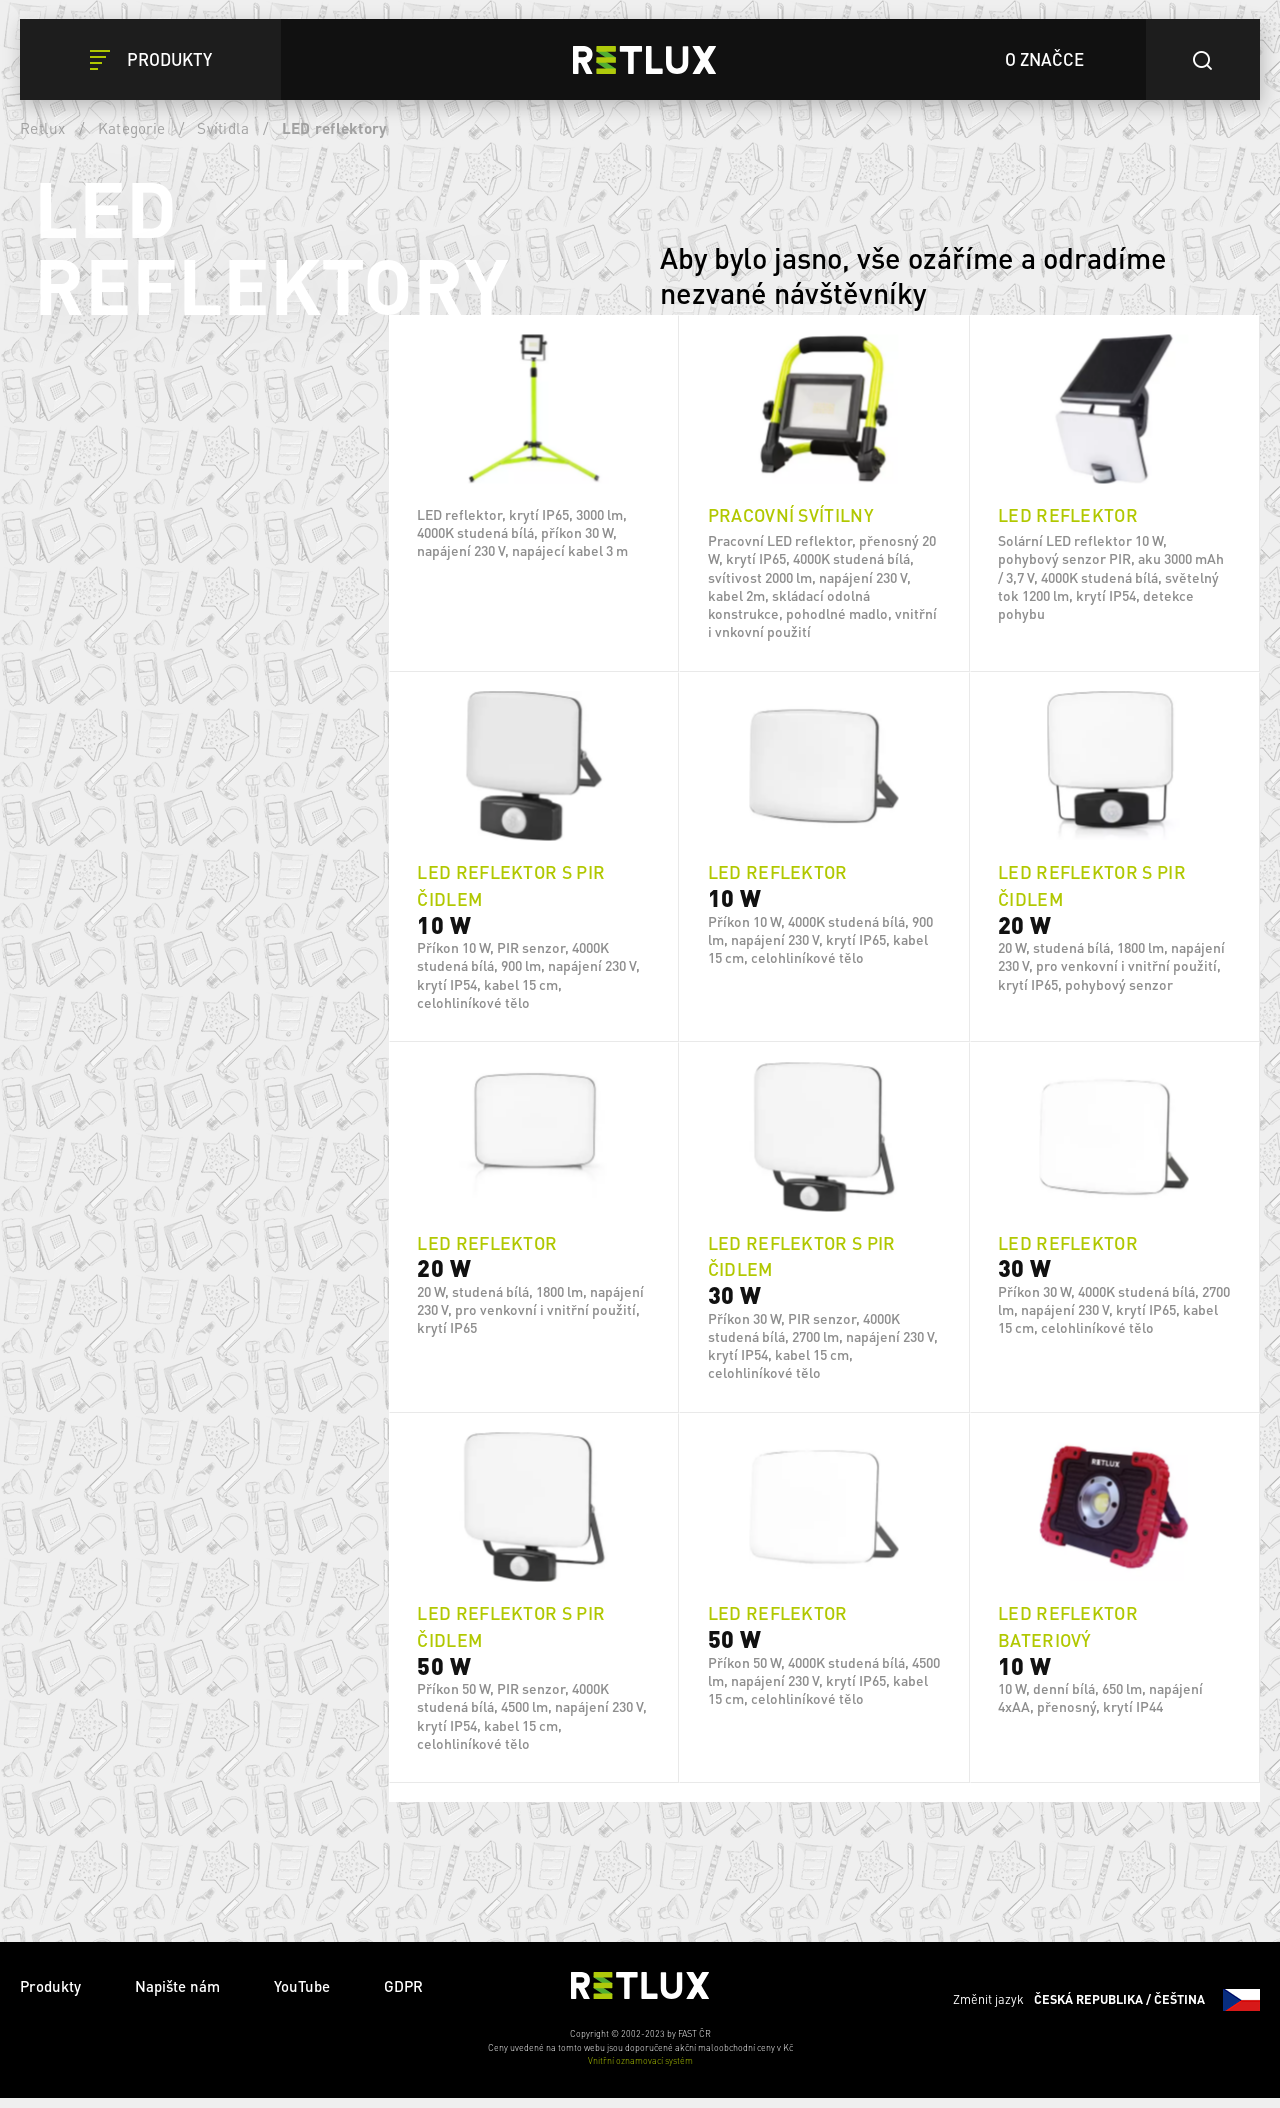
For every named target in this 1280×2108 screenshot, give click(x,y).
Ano (150, 1166)
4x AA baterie (180, 1007)
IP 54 (153, 1331)
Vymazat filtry (264, 353)
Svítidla (223, 128)
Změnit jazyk (1106, 2010)
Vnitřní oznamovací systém (640, 2071)
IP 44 (153, 1375)
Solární (161, 1051)
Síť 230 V (165, 963)
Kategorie (131, 128)
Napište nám (177, 1996)
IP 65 (153, 1287)
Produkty (50, 1996)
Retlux (43, 128)
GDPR (403, 1996)
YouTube (302, 1996)
